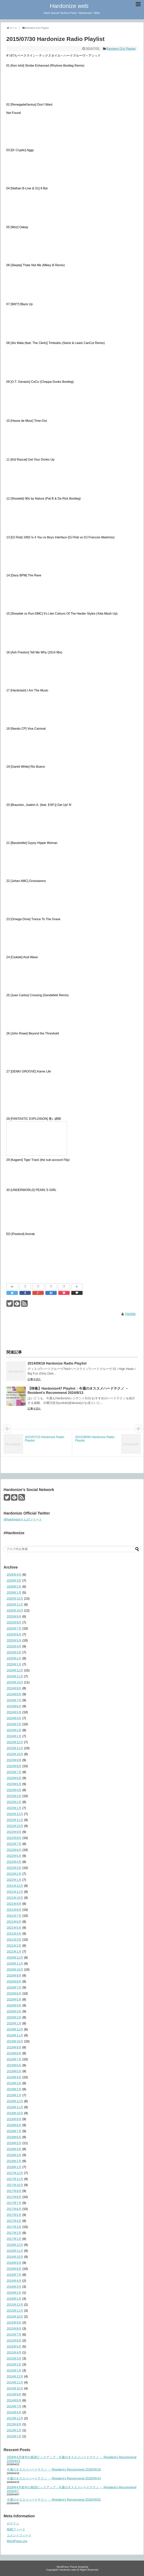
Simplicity (83, 2566)
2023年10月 (15, 1754)
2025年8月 (14, 1622)
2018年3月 (14, 2155)
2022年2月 (14, 1873)
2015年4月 (14, 2352)
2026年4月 (14, 1574)
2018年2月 (14, 2161)
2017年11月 (15, 2179)
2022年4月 (14, 1862)
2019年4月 (14, 2077)
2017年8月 (14, 2197)
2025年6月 (14, 1634)
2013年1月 (14, 2430)
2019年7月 (14, 2059)
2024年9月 (14, 1688)
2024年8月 (14, 1694)
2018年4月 (14, 2149)
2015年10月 (15, 2316)
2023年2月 (14, 1802)
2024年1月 (14, 1736)
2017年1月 (14, 2239)
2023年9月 (14, 1760)
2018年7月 (14, 2131)
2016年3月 (14, 2286)
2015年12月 (15, 2304)
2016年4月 (14, 2280)
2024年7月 (14, 1700)
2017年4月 (14, 2221)
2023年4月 (14, 1790)
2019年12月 (15, 2029)
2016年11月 (15, 2250)
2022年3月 (14, 1868)
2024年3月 (14, 1724)
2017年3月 (14, 2227)
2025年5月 (14, 1640)
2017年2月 (14, 2233)
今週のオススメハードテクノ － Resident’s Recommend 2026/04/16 (54, 2469)
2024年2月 (14, 1730)
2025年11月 (15, 1604)
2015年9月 (14, 2322)
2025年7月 (14, 1628)
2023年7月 (14, 1772)
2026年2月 (14, 1586)
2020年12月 (15, 1957)
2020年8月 (14, 1981)
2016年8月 (14, 2268)
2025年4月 (14, 1646)
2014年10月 (15, 2388)
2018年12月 (15, 2101)
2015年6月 (14, 2340)
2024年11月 (15, 1676)
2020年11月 (15, 1963)
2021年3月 (14, 1939)
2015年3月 (14, 2358)
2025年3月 (14, 1652)
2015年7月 (14, 2334)
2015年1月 (14, 2370)
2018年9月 (14, 2119)
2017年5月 (14, 2215)
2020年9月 (14, 1975)
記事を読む (34, 1379)
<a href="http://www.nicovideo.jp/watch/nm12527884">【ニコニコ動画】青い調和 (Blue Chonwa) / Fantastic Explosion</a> (36, 1138)
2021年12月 (15, 1885)
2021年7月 (14, 1915)
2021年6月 (14, 1921)
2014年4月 (14, 2412)
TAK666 (130, 1314)
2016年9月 (14, 2262)
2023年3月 (14, 1796)
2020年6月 (14, 1993)
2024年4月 (14, 1718)
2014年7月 (14, 2406)
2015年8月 (14, 2328)
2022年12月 (15, 1814)
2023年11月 (15, 1748)
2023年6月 (14, 1778)
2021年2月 (14, 1945)
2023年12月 (15, 1742)
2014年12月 (15, 2376)
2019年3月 (14, 2083)
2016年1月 (14, 2298)
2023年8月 (14, 1766)
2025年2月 (14, 1658)
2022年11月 (15, 1820)
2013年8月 (14, 2424)
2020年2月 (14, 2017)
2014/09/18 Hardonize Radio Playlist (57, 1363)
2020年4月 (14, 2005)
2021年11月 (15, 1891)
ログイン (13, 2523)
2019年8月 (14, 2053)
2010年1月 (14, 2436)
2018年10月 (15, 2113)
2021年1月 (14, 1951)
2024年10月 (15, 1682)
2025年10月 (15, 1610)
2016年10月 (15, 2256)
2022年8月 (14, 1838)
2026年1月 (14, 1592)
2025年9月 (14, 1616)
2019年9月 (14, 2047)
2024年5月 (14, 1712)
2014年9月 (14, 2394)
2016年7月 (14, 2274)
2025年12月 (15, 1598)
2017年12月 (15, 2173)
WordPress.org (17, 2541)
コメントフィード (19, 2535)
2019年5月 (14, 2071)
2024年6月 (14, 1706)
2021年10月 (15, 1897)
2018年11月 (15, 2107)
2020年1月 (14, 2023)
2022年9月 (14, 1832)
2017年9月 (14, 2191)
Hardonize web (69, 6)
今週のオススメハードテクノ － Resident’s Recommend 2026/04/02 (54, 2499)
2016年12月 (15, 2244)
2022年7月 (14, 1844)
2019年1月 (14, 2095)
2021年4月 (14, 1933)
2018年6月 (14, 2137)
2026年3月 (14, 1580)
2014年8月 (14, 2400)
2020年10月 (15, 1969)
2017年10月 (15, 2185)
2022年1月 (14, 1879)
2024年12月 (15, 1670)
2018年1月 (14, 2167)
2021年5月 (14, 1927)
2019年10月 (15, 2041)
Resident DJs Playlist (121, 48)
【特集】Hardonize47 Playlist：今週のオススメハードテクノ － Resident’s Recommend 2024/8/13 (78, 1391)
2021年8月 (14, 1909)
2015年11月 (15, 2310)
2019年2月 (14, 2089)
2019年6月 (14, 2065)
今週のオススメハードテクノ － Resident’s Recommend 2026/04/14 (54, 2478)
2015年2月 (14, 2364)
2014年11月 (15, 2382)
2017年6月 (14, 2209)
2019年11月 (15, 2035)
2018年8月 (14, 2125)
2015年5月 (14, 2346)
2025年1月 (14, 1664)
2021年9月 (14, 1903)
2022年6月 (14, 1850)
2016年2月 (14, 2292)
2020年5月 (14, 1999)
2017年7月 (14, 2203)
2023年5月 (14, 1784)
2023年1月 (14, 1808)
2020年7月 (14, 1987)
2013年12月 (15, 2418)
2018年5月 (14, 2143)
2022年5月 (14, 1856)
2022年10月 (15, 1826)
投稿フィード (16, 2529)
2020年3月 (14, 2011)
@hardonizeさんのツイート (23, 1519)
